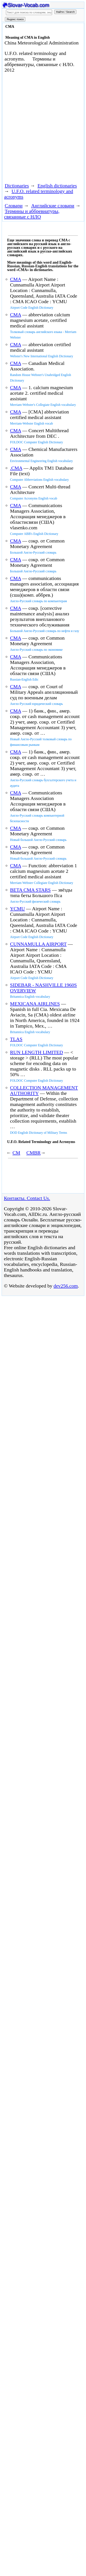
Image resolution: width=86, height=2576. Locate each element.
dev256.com (65, 1286)
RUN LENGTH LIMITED (36, 1052)
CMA (15, 279)
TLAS (16, 1039)
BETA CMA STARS (30, 890)
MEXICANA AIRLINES (35, 1003)
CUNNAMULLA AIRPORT (38, 944)
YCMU (17, 908)
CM (16, 1152)
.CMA (16, 468)
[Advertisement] (43, 127)
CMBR (33, 1152)
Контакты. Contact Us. (27, 1198)
